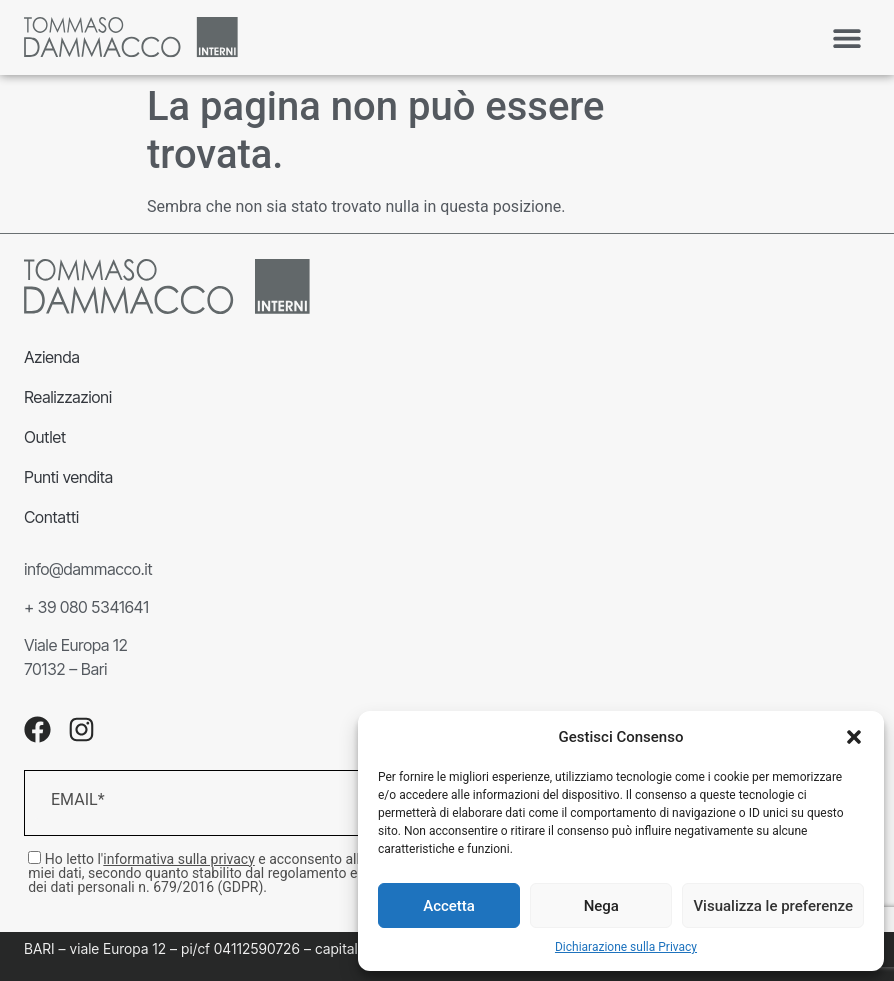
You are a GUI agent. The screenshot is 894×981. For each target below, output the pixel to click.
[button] (854, 737)
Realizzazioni (68, 397)
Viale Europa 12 (75, 645)
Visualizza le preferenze (773, 906)
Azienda (51, 357)
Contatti (51, 517)
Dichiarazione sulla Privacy (626, 947)
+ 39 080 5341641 (86, 607)
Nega (601, 906)
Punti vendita (68, 477)
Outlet (45, 437)
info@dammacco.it (88, 569)
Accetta (449, 906)
